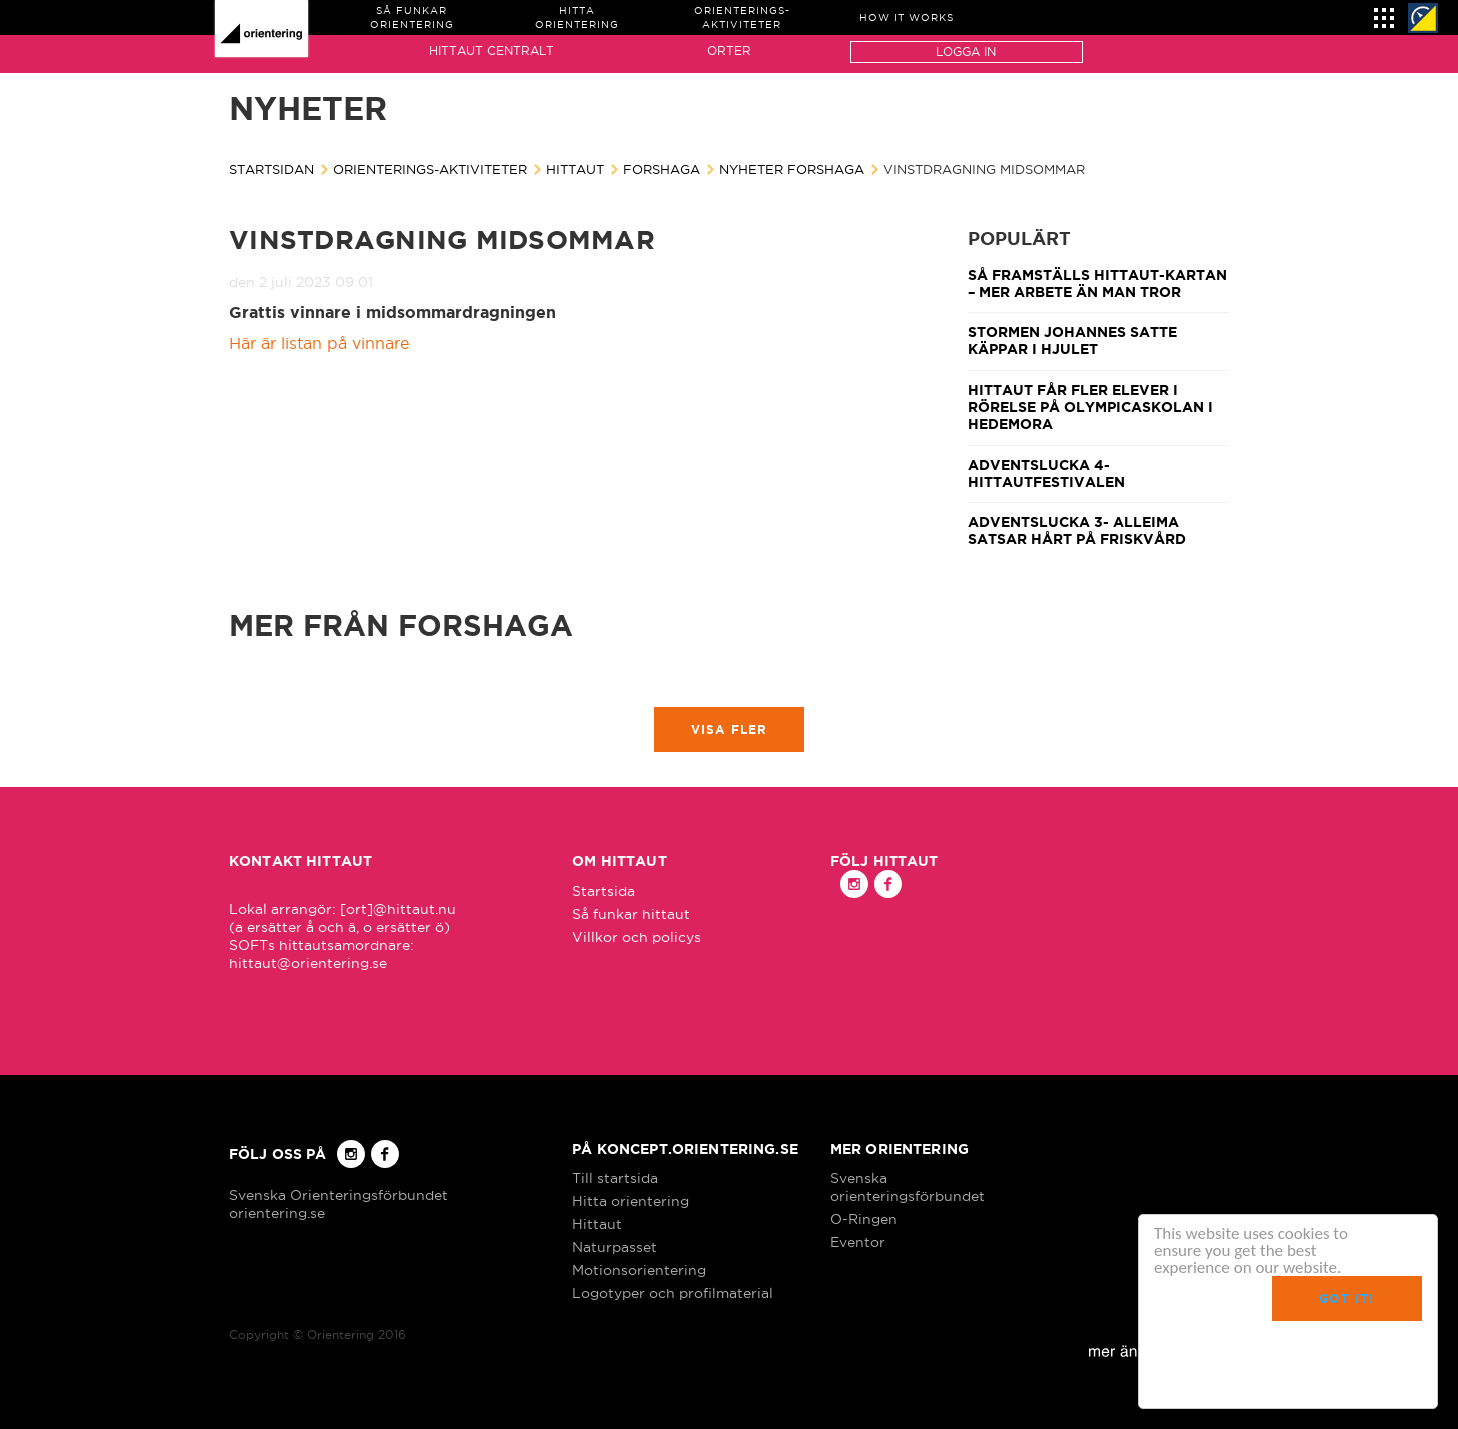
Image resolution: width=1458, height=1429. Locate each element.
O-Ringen (863, 1219)
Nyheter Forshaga (791, 169)
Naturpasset (614, 1247)
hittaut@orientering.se (308, 963)
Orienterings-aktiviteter (430, 169)
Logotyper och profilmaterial (672, 1293)
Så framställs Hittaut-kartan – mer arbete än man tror (1097, 283)
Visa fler (729, 729)
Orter (729, 50)
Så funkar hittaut (631, 914)
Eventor (857, 1242)
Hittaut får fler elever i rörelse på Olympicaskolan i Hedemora (1090, 407)
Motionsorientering (639, 1270)
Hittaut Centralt (491, 50)
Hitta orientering (630, 1201)
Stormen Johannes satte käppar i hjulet (1072, 340)
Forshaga (661, 169)
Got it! (1346, 1298)
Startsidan (271, 169)
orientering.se (277, 1213)
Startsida (603, 891)
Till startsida (615, 1178)
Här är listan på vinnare (319, 343)
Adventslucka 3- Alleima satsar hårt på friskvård (1077, 530)
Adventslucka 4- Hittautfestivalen (1046, 473)
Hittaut (575, 169)
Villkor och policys (636, 937)
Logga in (966, 51)
